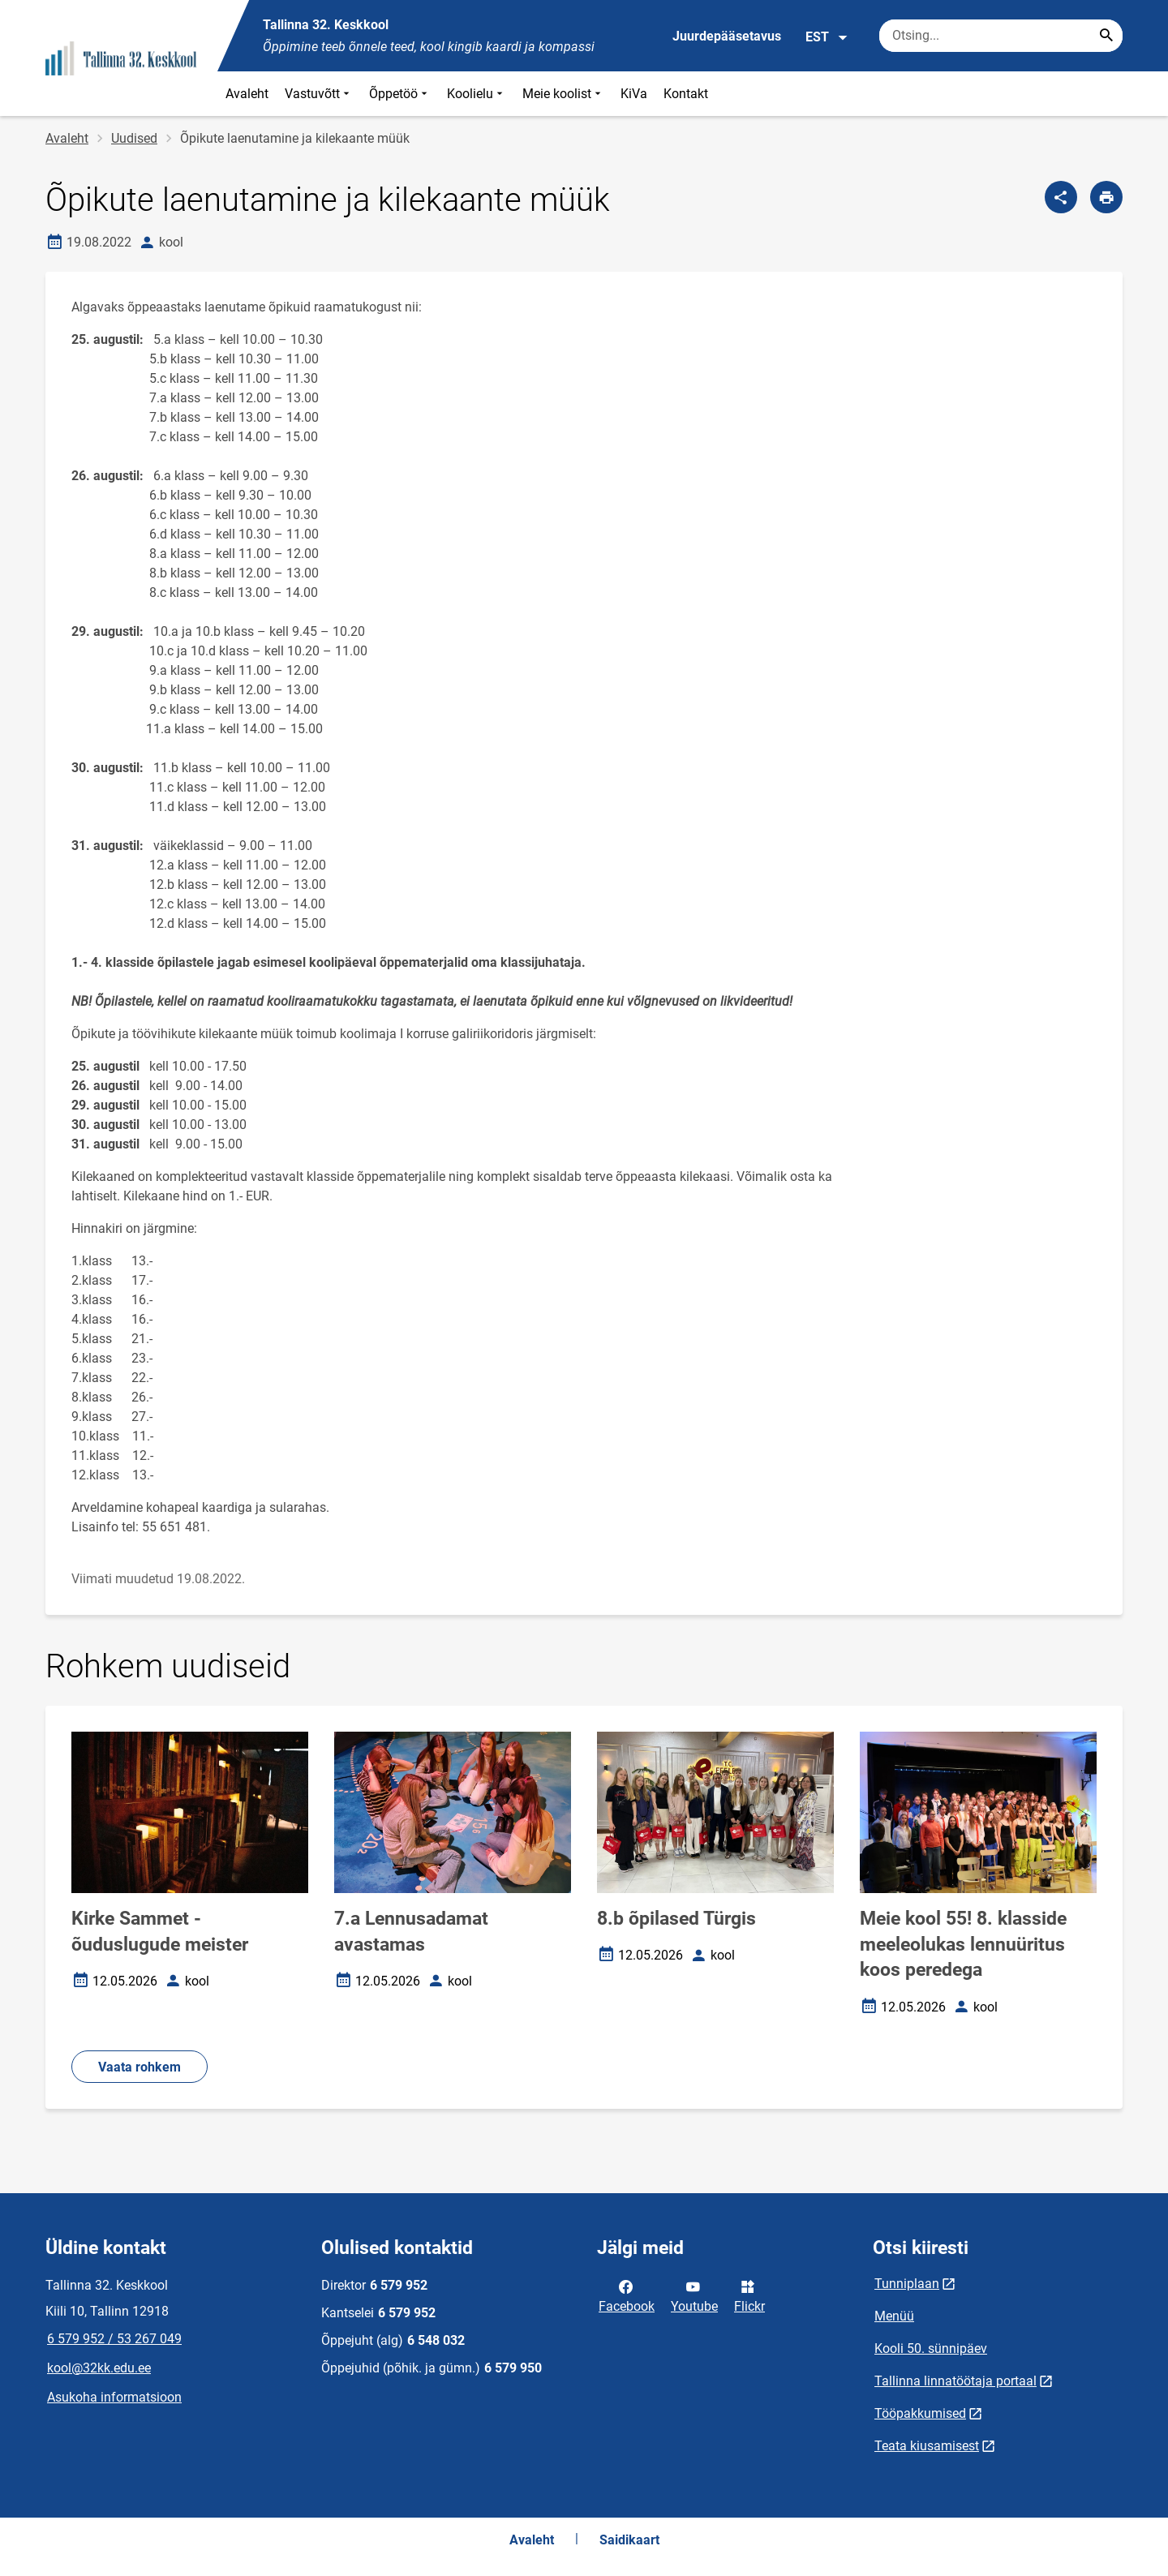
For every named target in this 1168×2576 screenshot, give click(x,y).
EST (826, 37)
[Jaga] (1061, 197)
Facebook (627, 2295)
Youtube (694, 2295)
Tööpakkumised (920, 2413)
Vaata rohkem (139, 2067)
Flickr (749, 2295)
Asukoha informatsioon (114, 2397)
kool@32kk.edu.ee (99, 2368)
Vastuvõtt (319, 93)
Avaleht (246, 93)
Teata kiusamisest (926, 2446)
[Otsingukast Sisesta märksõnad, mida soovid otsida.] (1001, 35)
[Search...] (1106, 35)
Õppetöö (400, 93)
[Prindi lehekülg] (1106, 197)
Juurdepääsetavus (726, 36)
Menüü (894, 2316)
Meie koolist (563, 93)
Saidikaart (629, 2540)
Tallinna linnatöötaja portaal (955, 2381)
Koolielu (476, 93)
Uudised (134, 138)
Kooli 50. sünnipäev (930, 2348)
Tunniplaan (906, 2283)
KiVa (633, 93)
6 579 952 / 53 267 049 (114, 2338)
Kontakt (685, 93)
